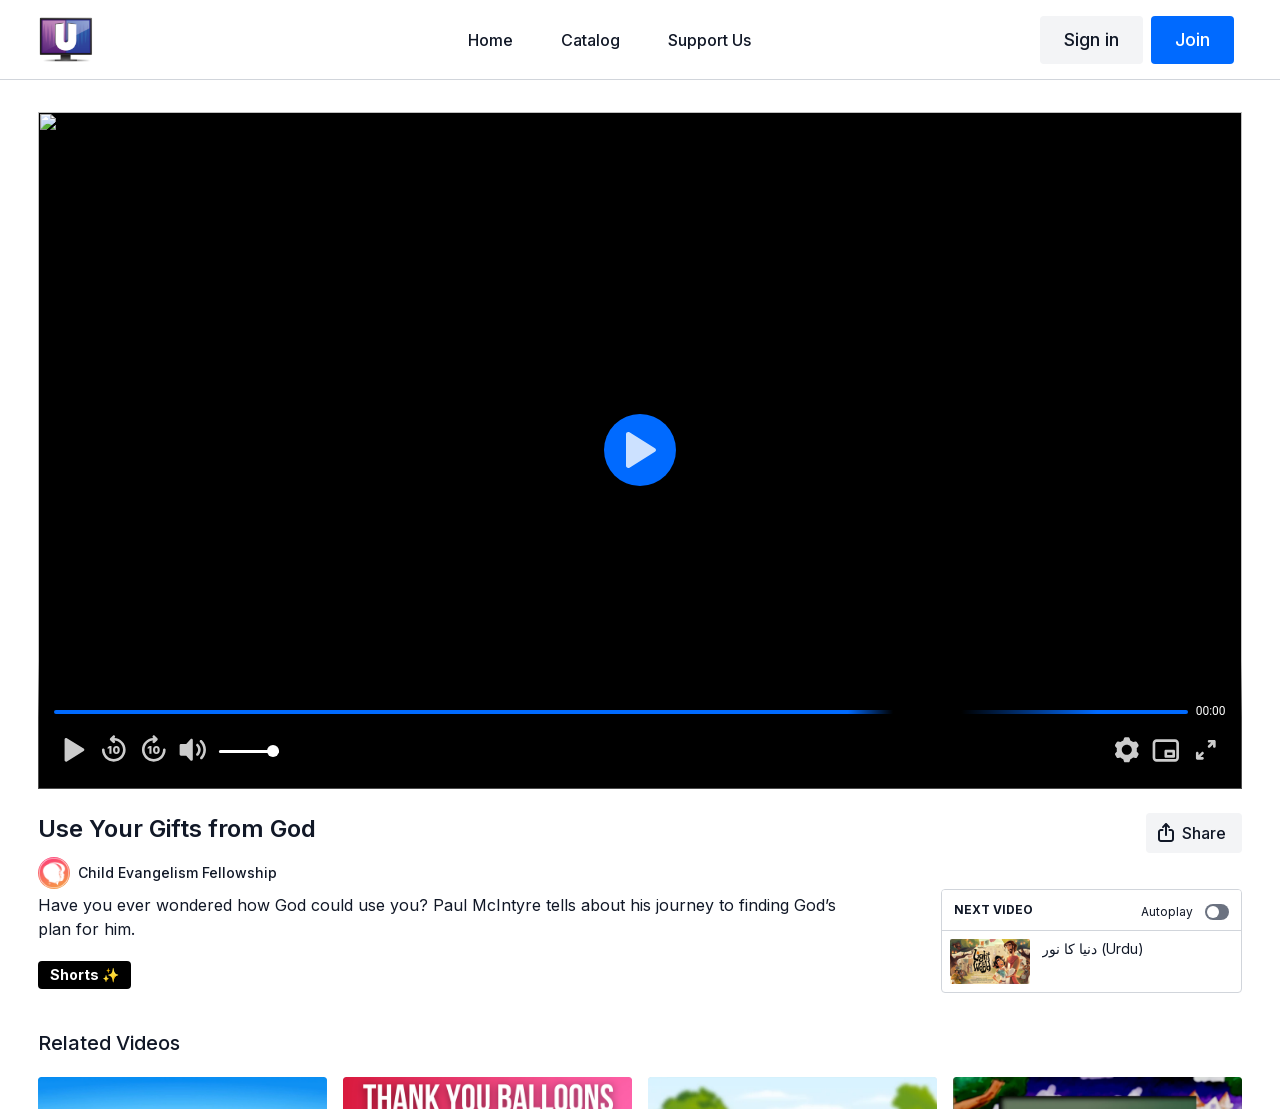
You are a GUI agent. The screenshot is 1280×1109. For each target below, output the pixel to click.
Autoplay (1185, 912)
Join (1192, 39)
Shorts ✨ (84, 974)
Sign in (1091, 39)
